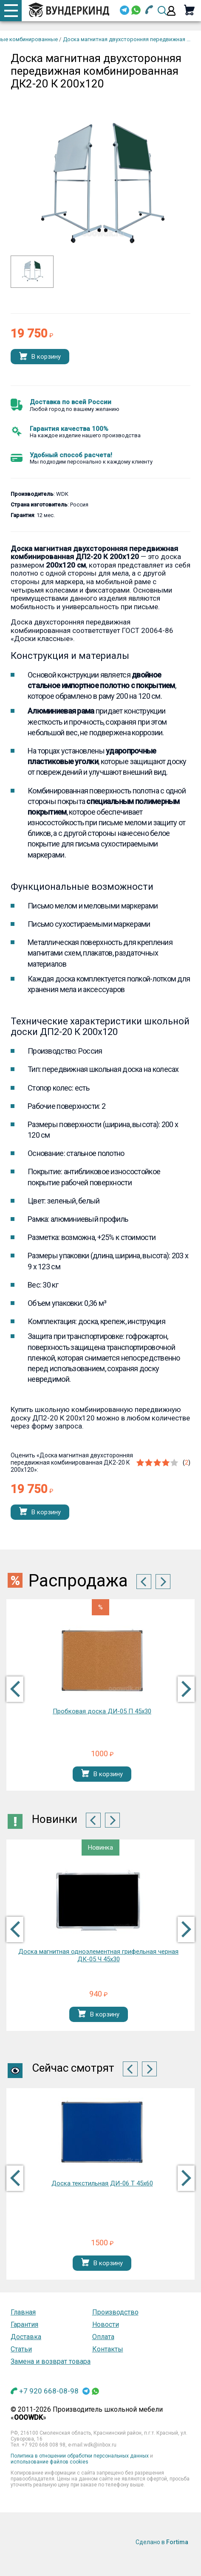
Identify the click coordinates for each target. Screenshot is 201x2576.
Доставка (26, 2337)
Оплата (103, 2337)
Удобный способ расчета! (71, 455)
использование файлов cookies (49, 2462)
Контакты (107, 2349)
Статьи (21, 2349)
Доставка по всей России (70, 402)
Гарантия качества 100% (69, 429)
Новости (105, 2324)
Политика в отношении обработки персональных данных (80, 2456)
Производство (115, 2312)
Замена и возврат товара (51, 2361)
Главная (23, 2312)
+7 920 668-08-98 (49, 2391)
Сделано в (162, 2542)
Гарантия (24, 2324)
